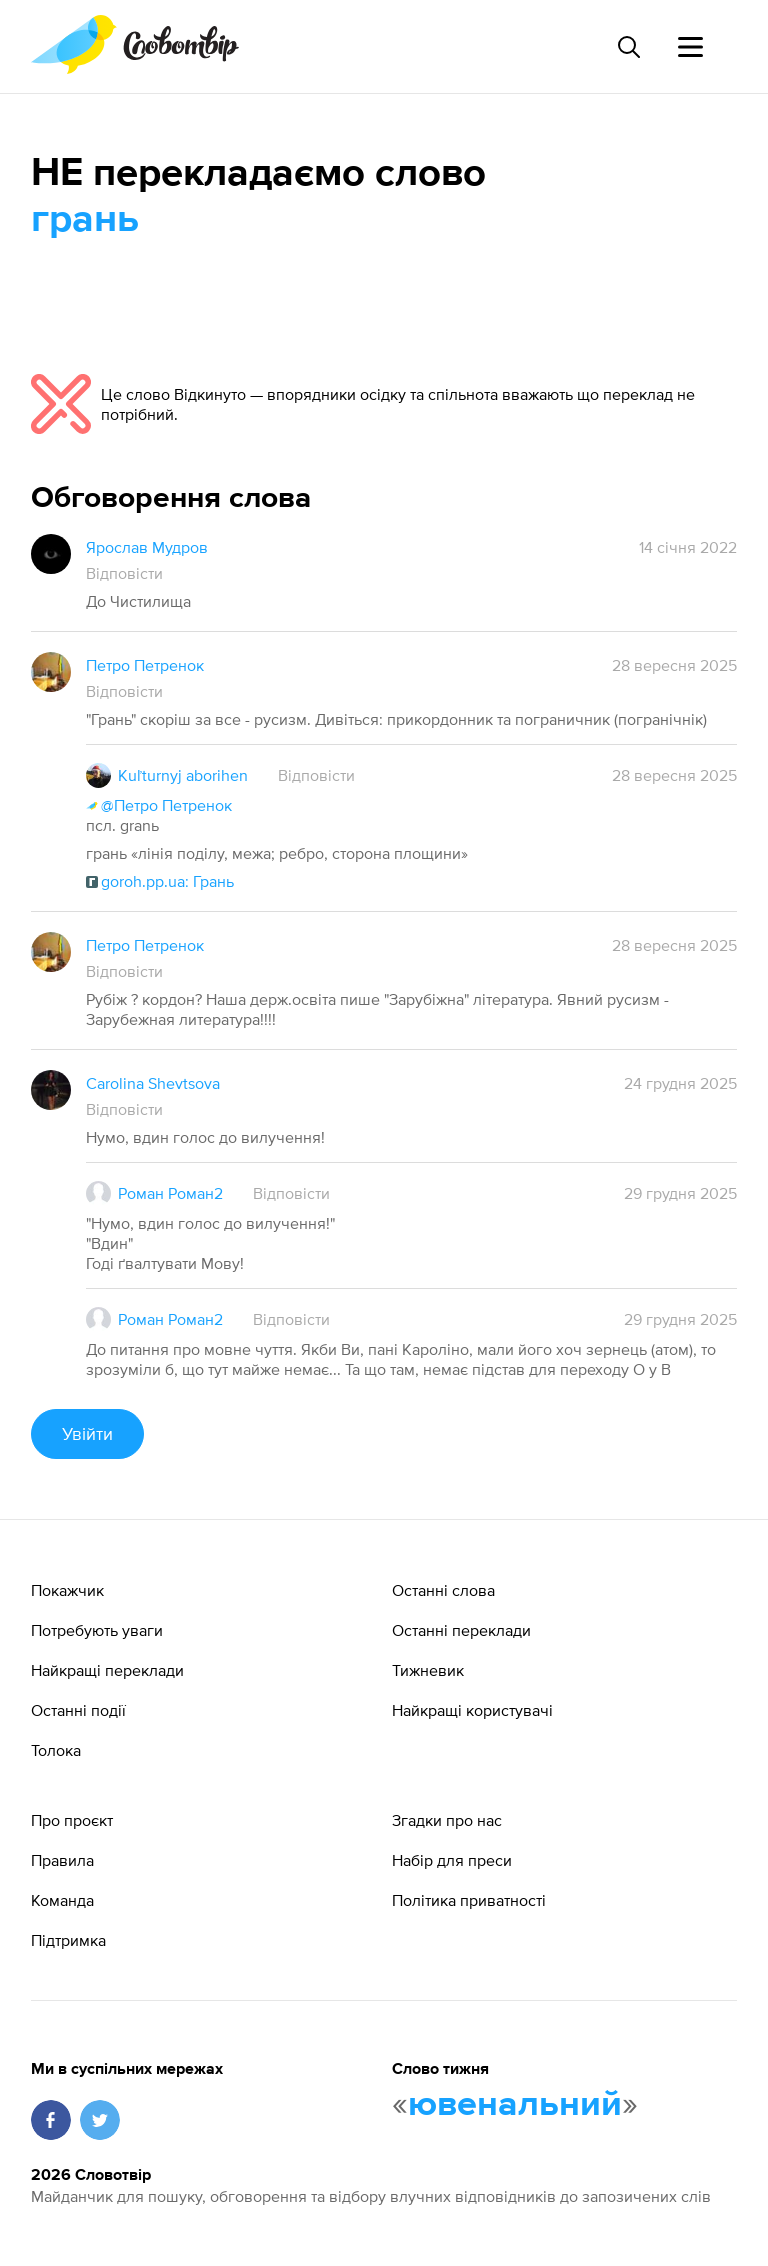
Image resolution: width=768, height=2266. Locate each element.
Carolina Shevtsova (153, 1083)
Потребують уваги (97, 1630)
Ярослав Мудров (147, 547)
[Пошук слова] (628, 47)
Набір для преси (452, 1860)
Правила (62, 1860)
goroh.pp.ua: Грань (160, 881)
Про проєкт (72, 1820)
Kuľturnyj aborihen (183, 775)
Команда (62, 1900)
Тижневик (428, 1670)
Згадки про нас (447, 1820)
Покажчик (67, 1590)
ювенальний (515, 2105)
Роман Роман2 (170, 1193)
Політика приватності (469, 1900)
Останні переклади (461, 1630)
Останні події (78, 1710)
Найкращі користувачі (472, 1710)
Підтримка (68, 1940)
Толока (56, 1750)
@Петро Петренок (159, 805)
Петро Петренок (145, 665)
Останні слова (443, 1590)
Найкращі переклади (107, 1670)
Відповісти (124, 573)
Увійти (87, 1433)
